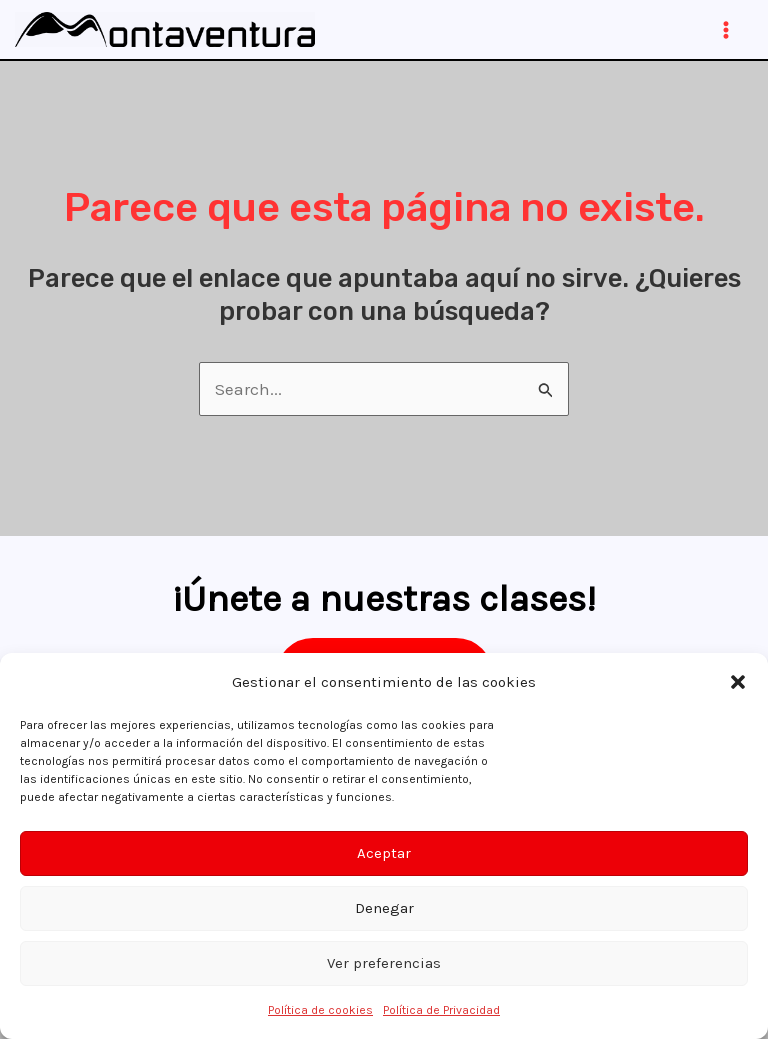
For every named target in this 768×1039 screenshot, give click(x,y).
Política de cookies (320, 1010)
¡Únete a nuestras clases (379, 598)
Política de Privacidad (441, 1010)
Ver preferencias (384, 963)
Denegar (384, 908)
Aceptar (384, 853)
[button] (738, 682)
